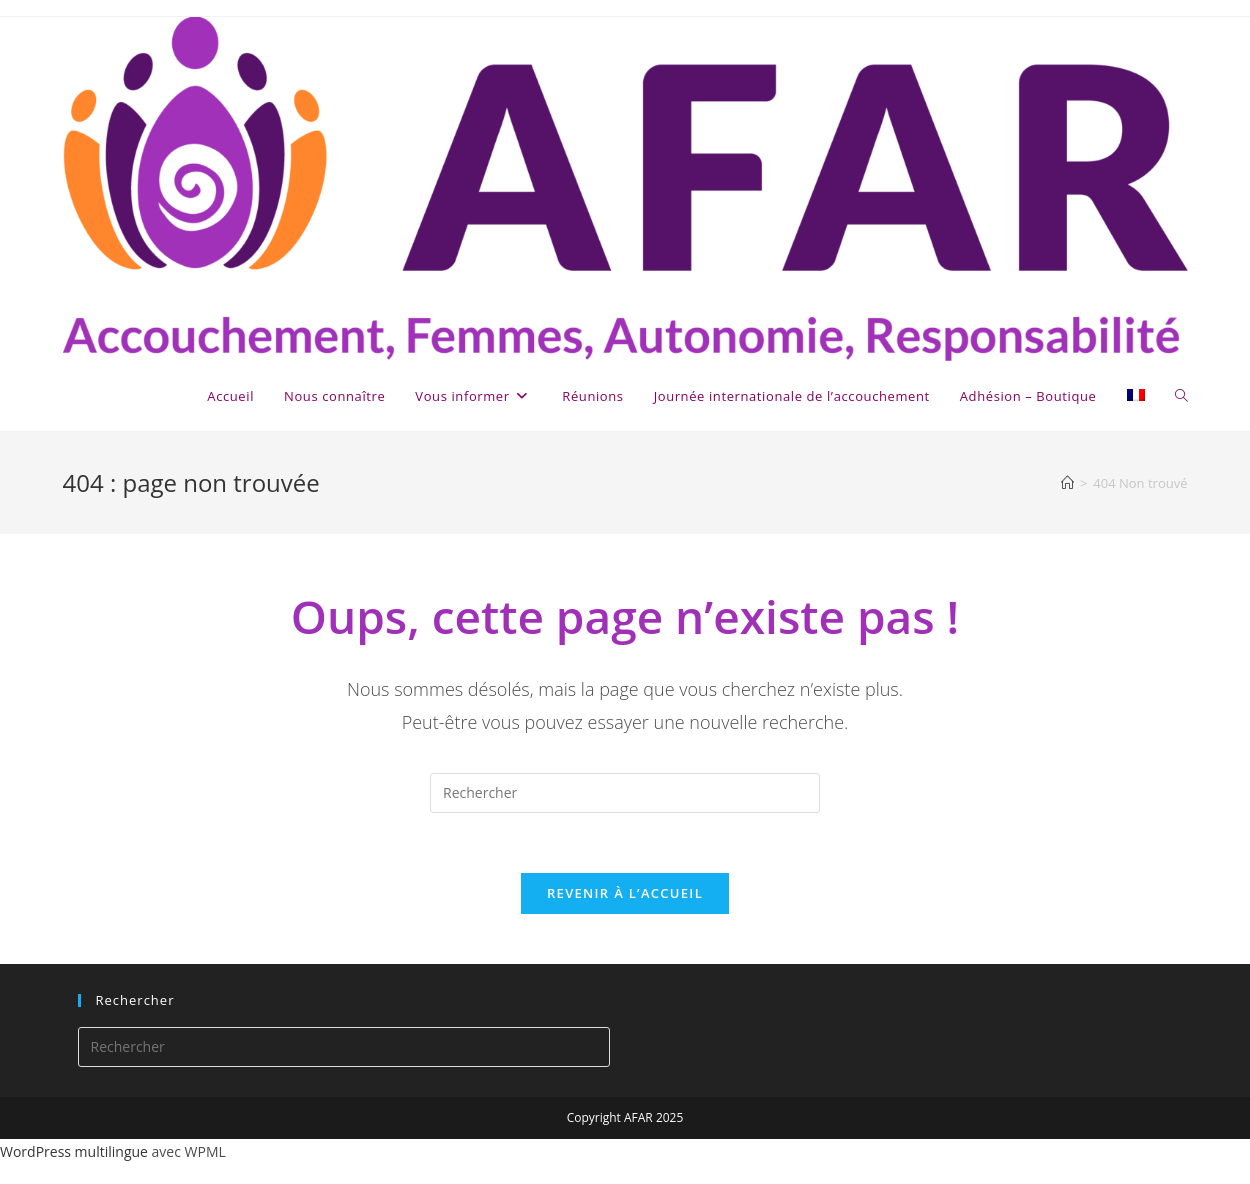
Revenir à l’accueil (625, 893)
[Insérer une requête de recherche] (625, 793)
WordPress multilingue (74, 1151)
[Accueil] (1067, 483)
